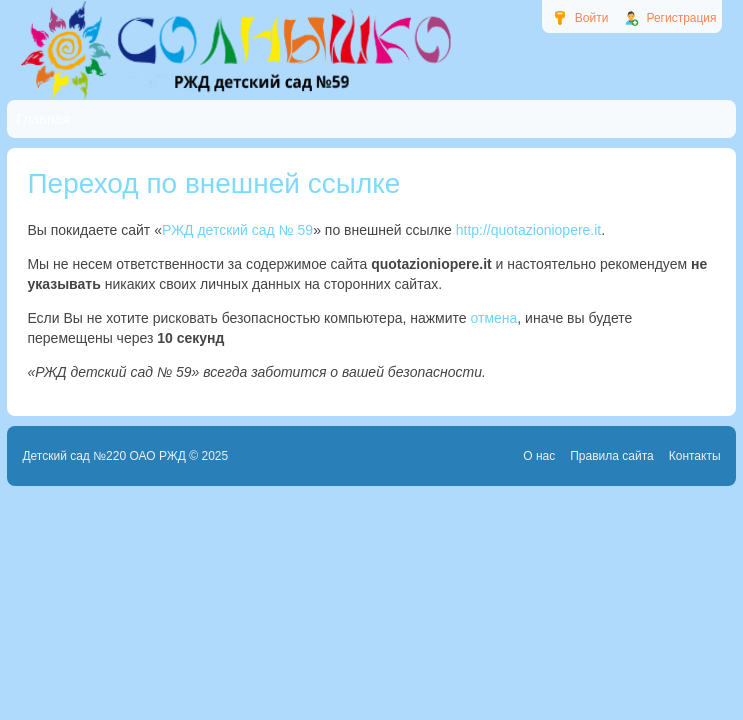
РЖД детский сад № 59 (237, 230)
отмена (494, 318)
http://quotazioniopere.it (529, 230)
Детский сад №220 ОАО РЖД (104, 456)
